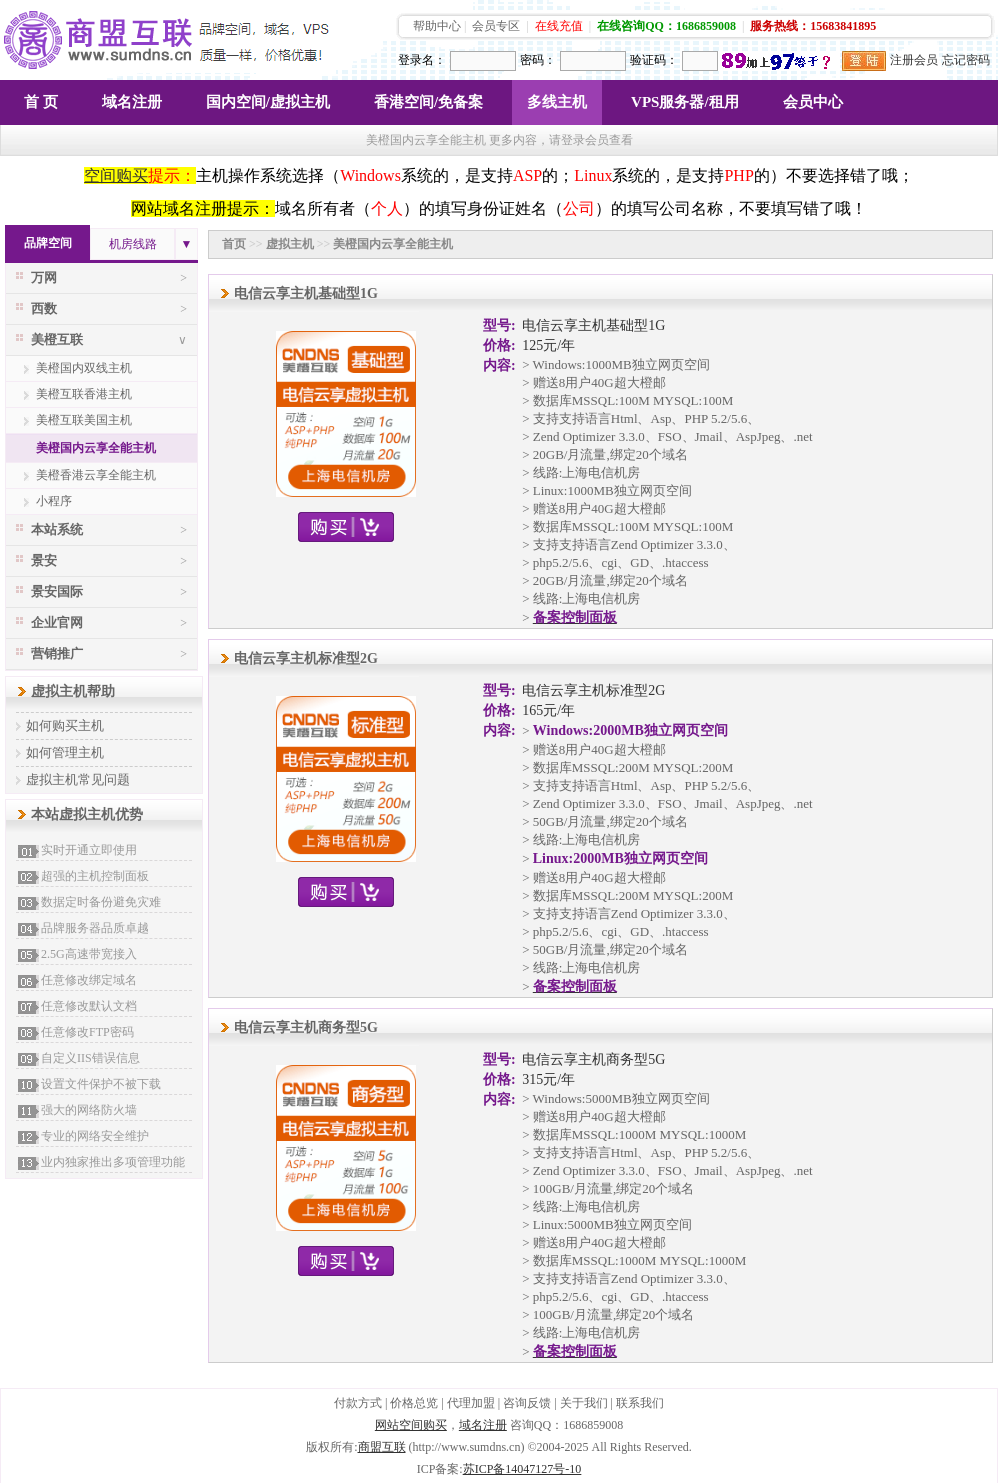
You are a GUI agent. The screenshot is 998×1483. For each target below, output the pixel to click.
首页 (234, 244)
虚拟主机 (290, 244)
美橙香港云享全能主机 (96, 475)
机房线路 (133, 244)
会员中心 (813, 102)
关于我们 (584, 1403)
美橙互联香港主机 (84, 394)
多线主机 (557, 102)
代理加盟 (471, 1403)
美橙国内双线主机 (84, 368)
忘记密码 (966, 60)
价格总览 (414, 1403)
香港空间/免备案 (428, 102)
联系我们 (640, 1403)
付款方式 (358, 1403)
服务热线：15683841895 (813, 26)
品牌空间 (48, 243)
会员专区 (496, 26)
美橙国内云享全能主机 (96, 448)
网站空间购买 (411, 1425)
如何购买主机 (65, 725)
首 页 (41, 102)
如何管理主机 (65, 752)
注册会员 (914, 60)
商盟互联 (382, 1447)
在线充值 (559, 26)
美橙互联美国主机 (84, 420)
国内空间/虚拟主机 (268, 102)
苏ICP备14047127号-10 (522, 1469)
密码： (538, 60)
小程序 (54, 501)
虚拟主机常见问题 (78, 779)
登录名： (422, 60)
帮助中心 (437, 26)
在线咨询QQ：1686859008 (666, 26)
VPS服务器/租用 (685, 102)
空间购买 (116, 175)
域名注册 (132, 102)
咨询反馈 (527, 1403)
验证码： (654, 60)
